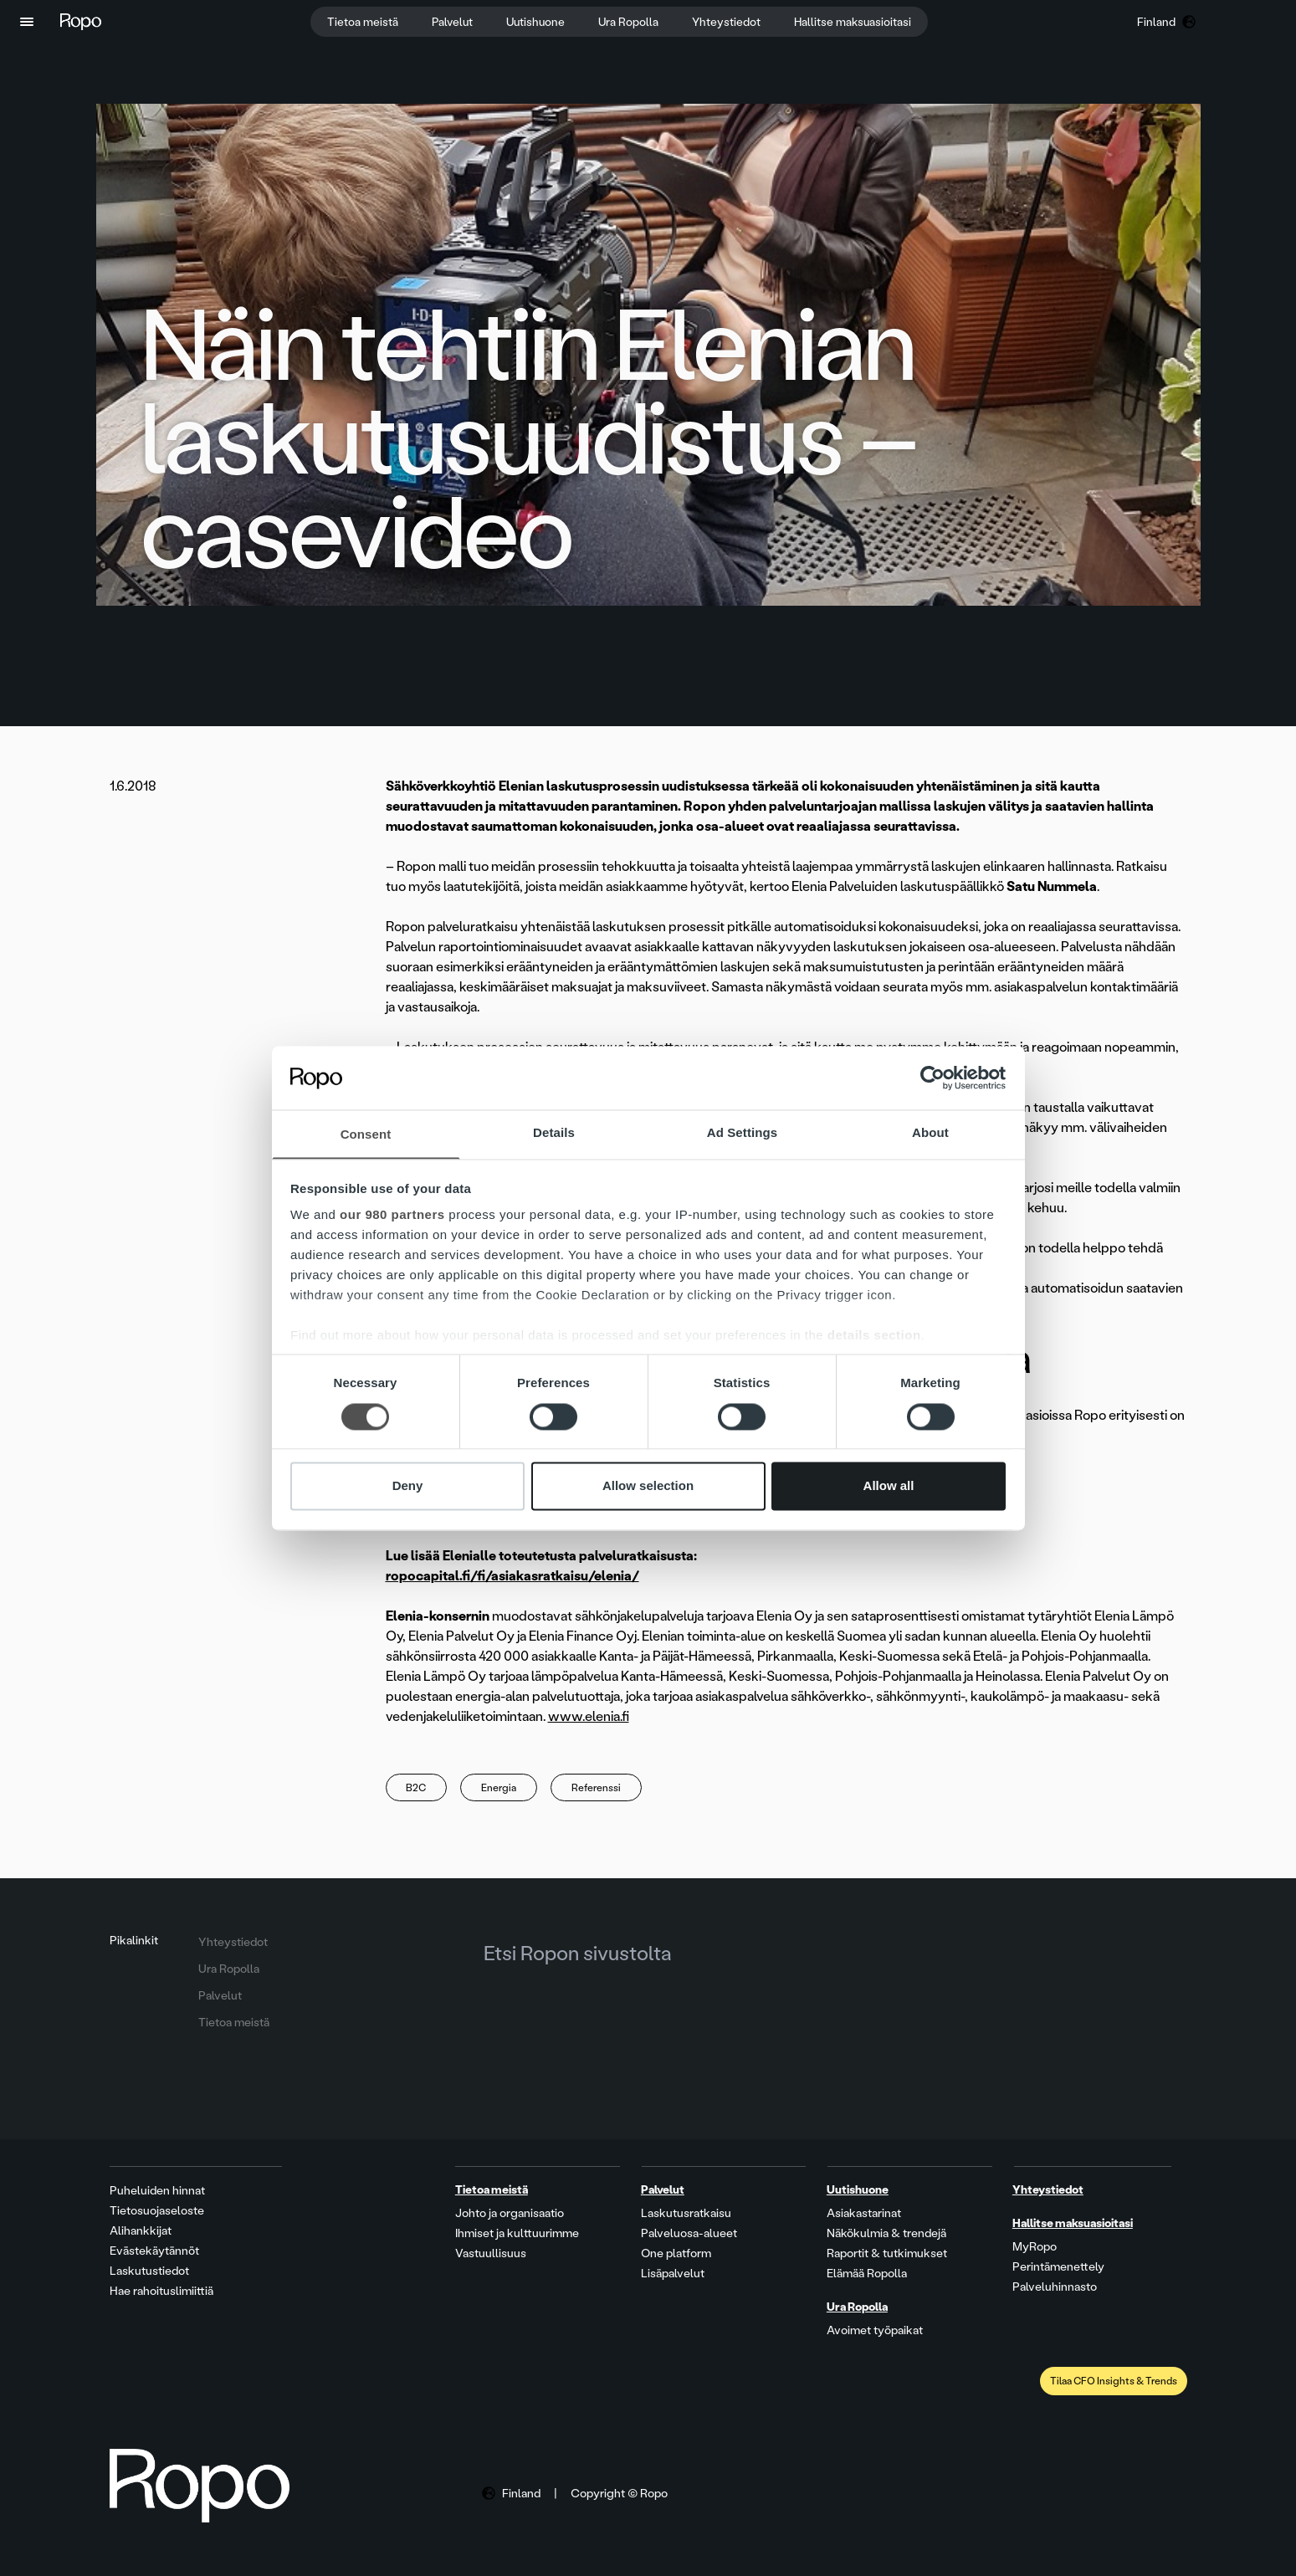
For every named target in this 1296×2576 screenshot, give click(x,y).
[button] (26, 22)
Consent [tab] (366, 1135)
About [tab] (930, 1132)
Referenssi (597, 1788)
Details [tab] (554, 1132)
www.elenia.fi (588, 1716)
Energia (499, 1788)
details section (874, 1336)
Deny (407, 1487)
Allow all (888, 1487)
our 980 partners (392, 1216)
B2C (417, 1788)
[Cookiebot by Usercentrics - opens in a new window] (932, 1076)
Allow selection (648, 1487)
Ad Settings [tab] (742, 1132)
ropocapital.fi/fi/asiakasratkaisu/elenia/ (512, 1576)
